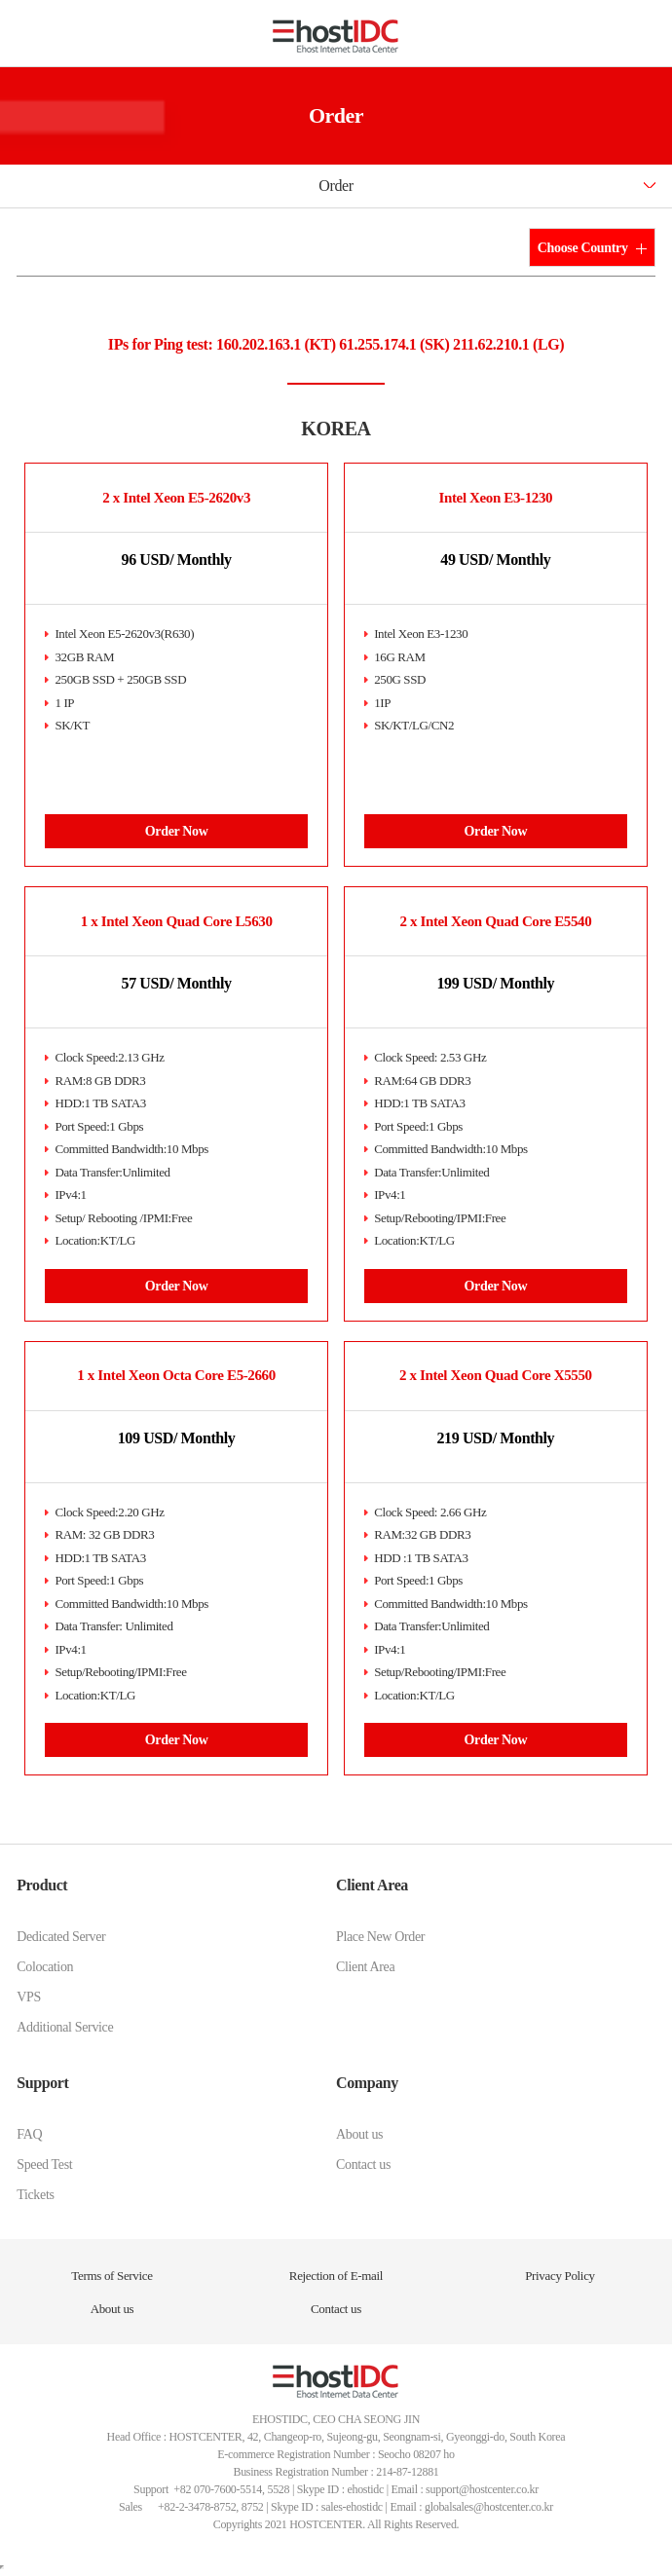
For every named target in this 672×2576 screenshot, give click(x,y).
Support (42, 2082)
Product (42, 1885)
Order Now (176, 831)
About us (359, 2134)
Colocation (45, 1967)
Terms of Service (111, 2275)
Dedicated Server (61, 1936)
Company (367, 2082)
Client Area (372, 1885)
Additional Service (65, 2027)
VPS (29, 1997)
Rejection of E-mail (336, 2275)
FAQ (29, 2134)
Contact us (363, 2164)
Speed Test (44, 2164)
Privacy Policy (560, 2275)
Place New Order (380, 1936)
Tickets (35, 2194)
